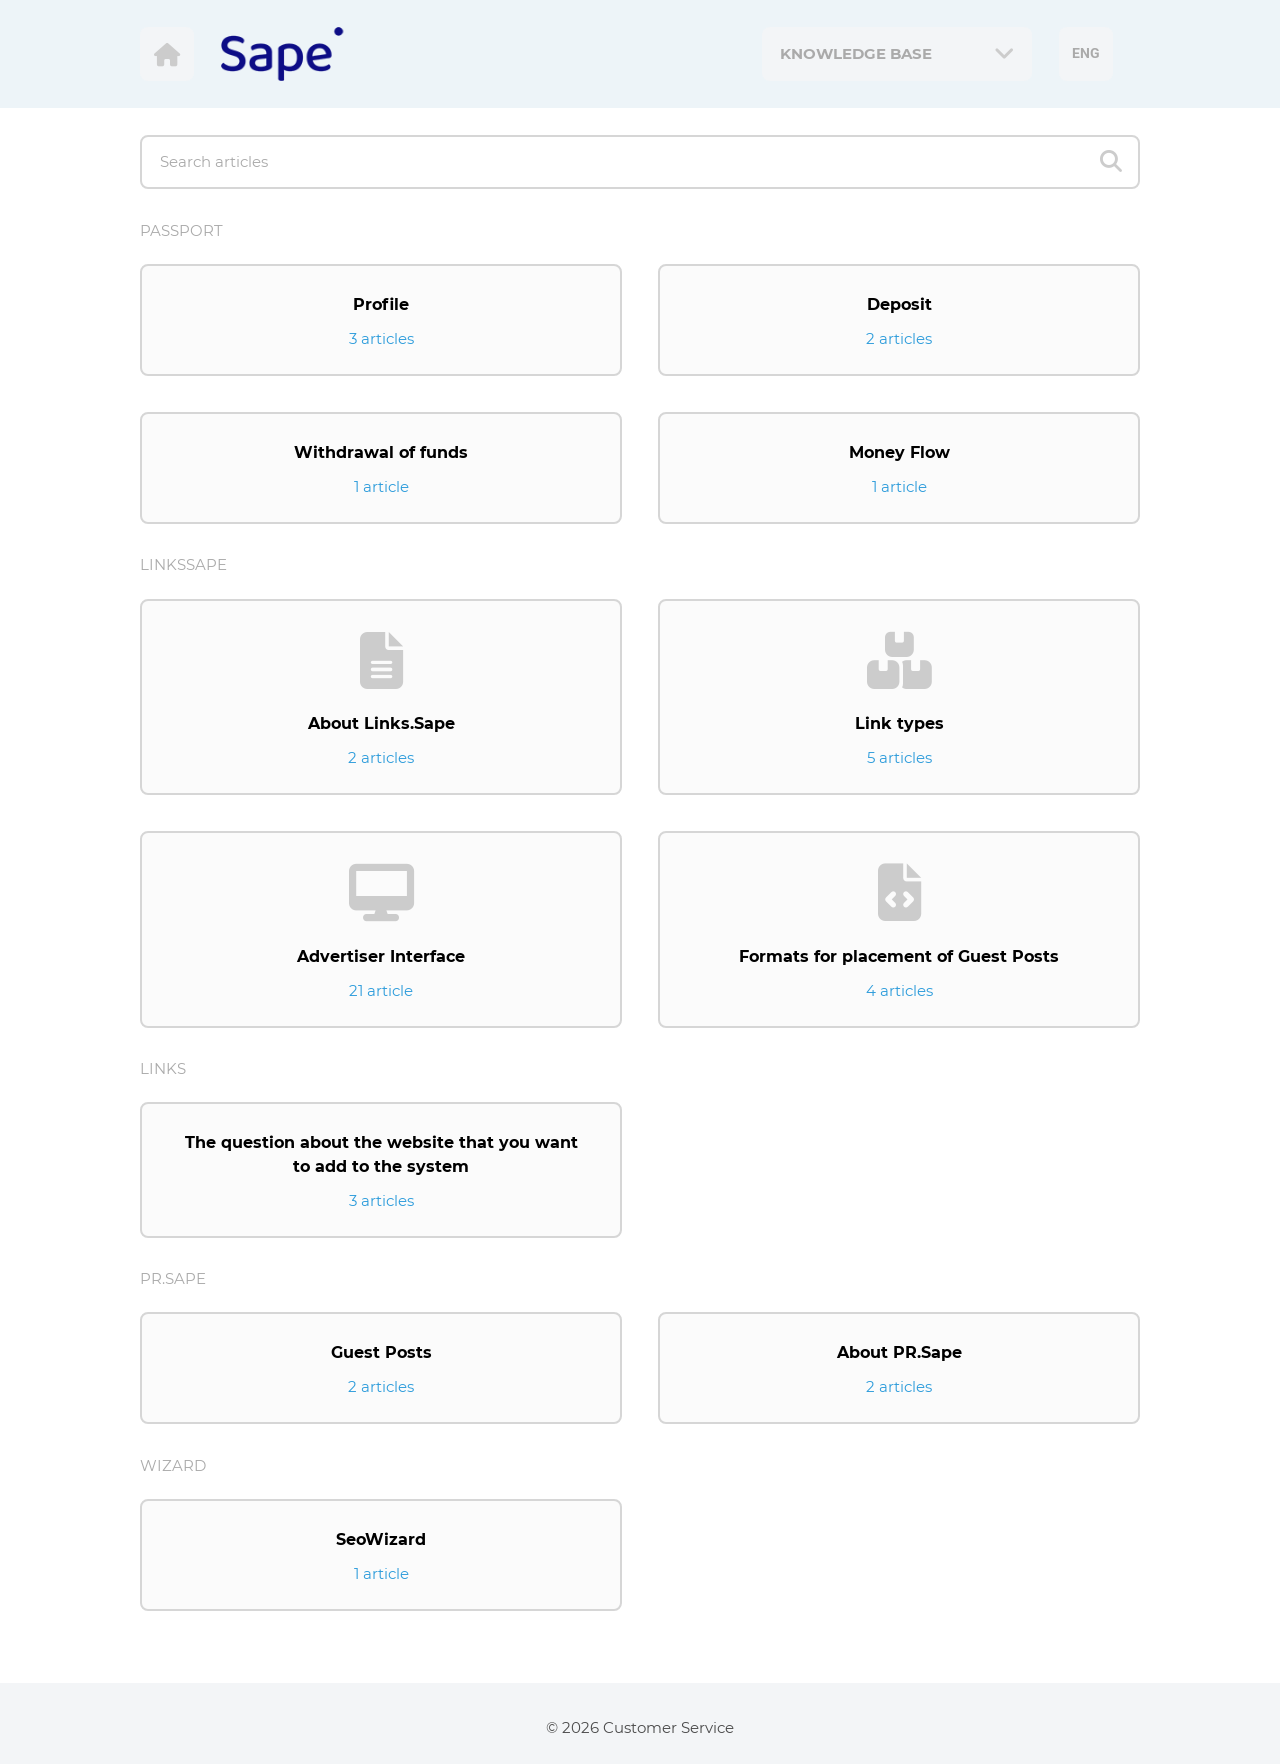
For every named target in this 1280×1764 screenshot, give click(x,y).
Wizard (173, 1465)
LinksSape (183, 564)
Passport (181, 230)
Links (163, 1068)
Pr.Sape (173, 1278)
